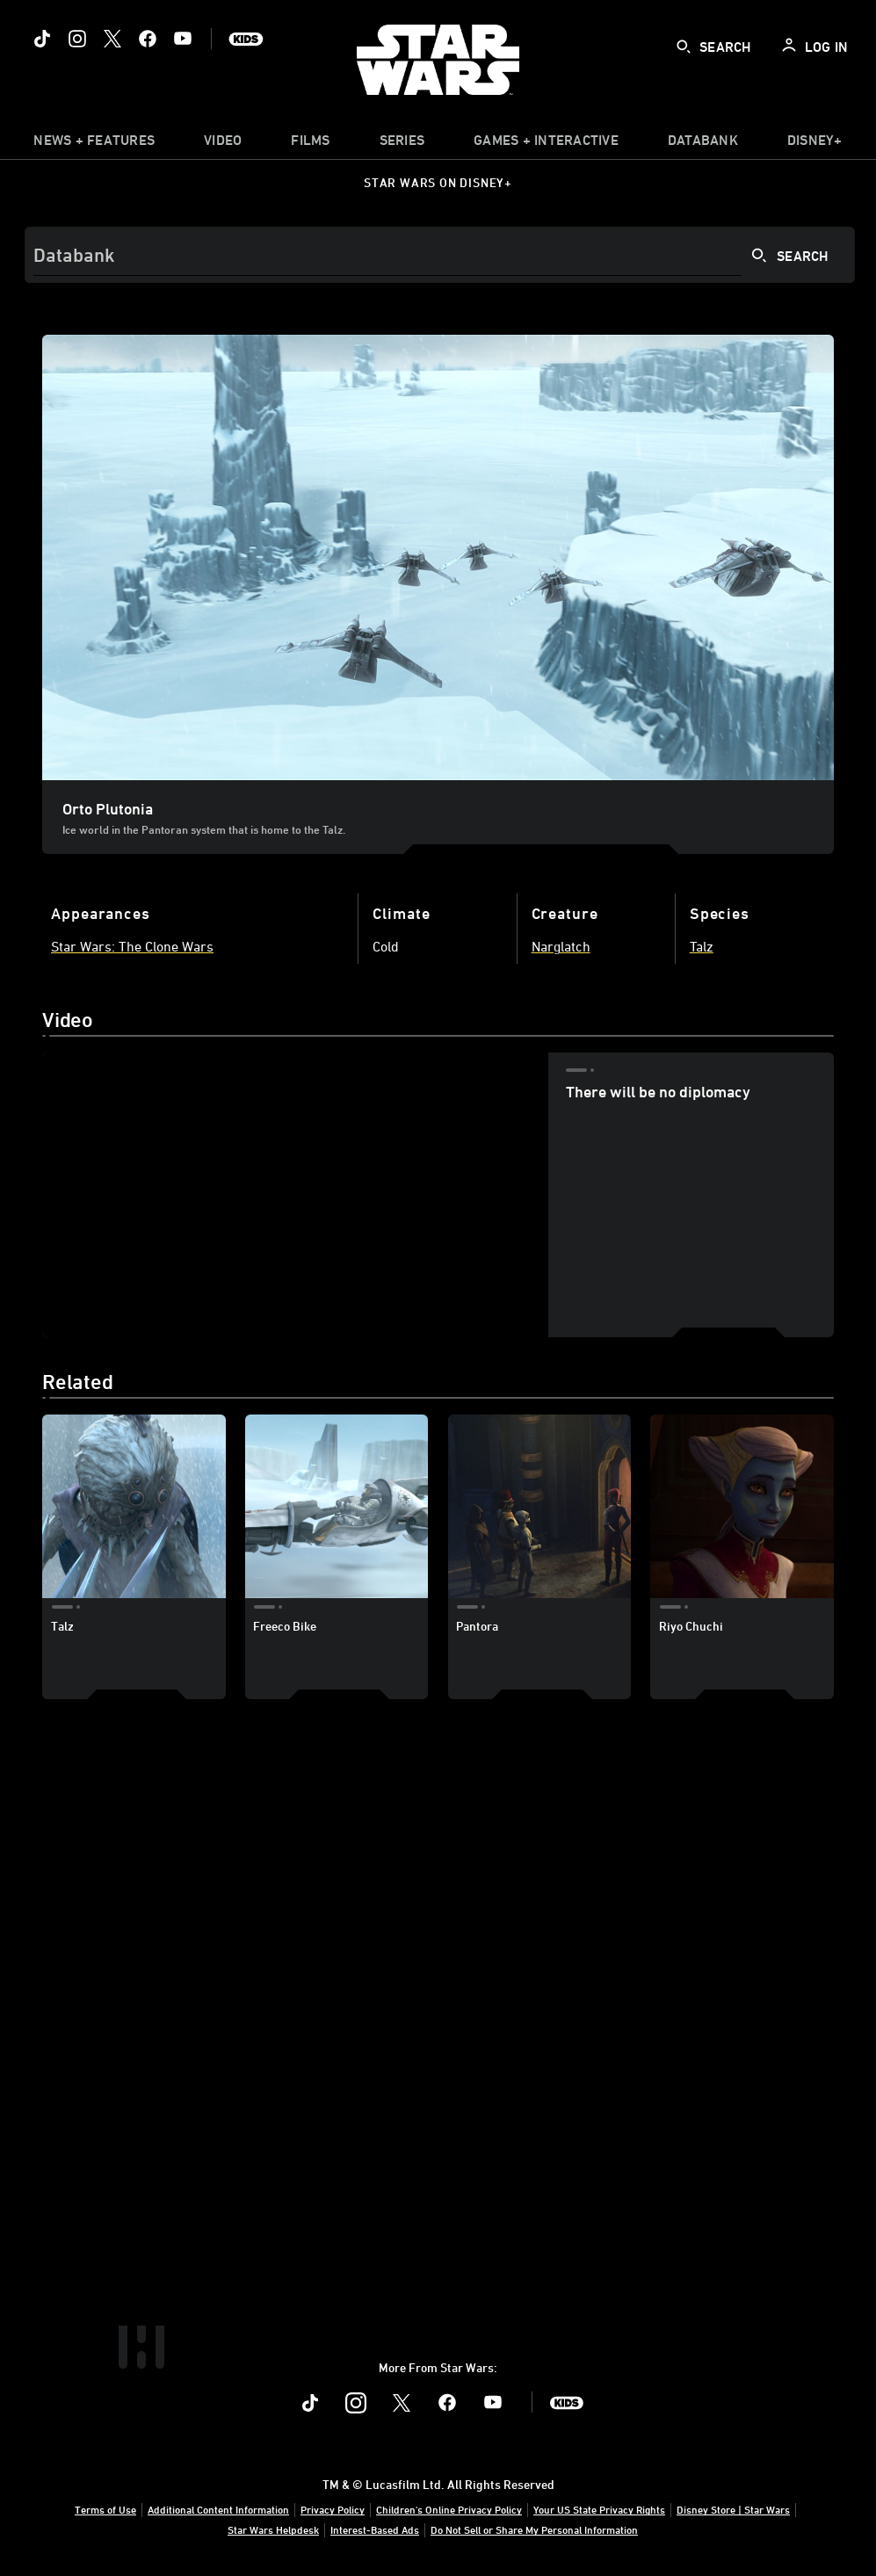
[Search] (440, 255)
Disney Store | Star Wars (733, 2509)
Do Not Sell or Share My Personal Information (534, 2529)
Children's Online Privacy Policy (449, 2509)
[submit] (683, 46)
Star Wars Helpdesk (273, 2529)
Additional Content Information (218, 2509)
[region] (295, 1195)
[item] (94, 144)
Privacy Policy (332, 2509)
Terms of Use (105, 2509)
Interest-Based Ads (374, 2529)
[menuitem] (222, 144)
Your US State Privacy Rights (599, 2509)
